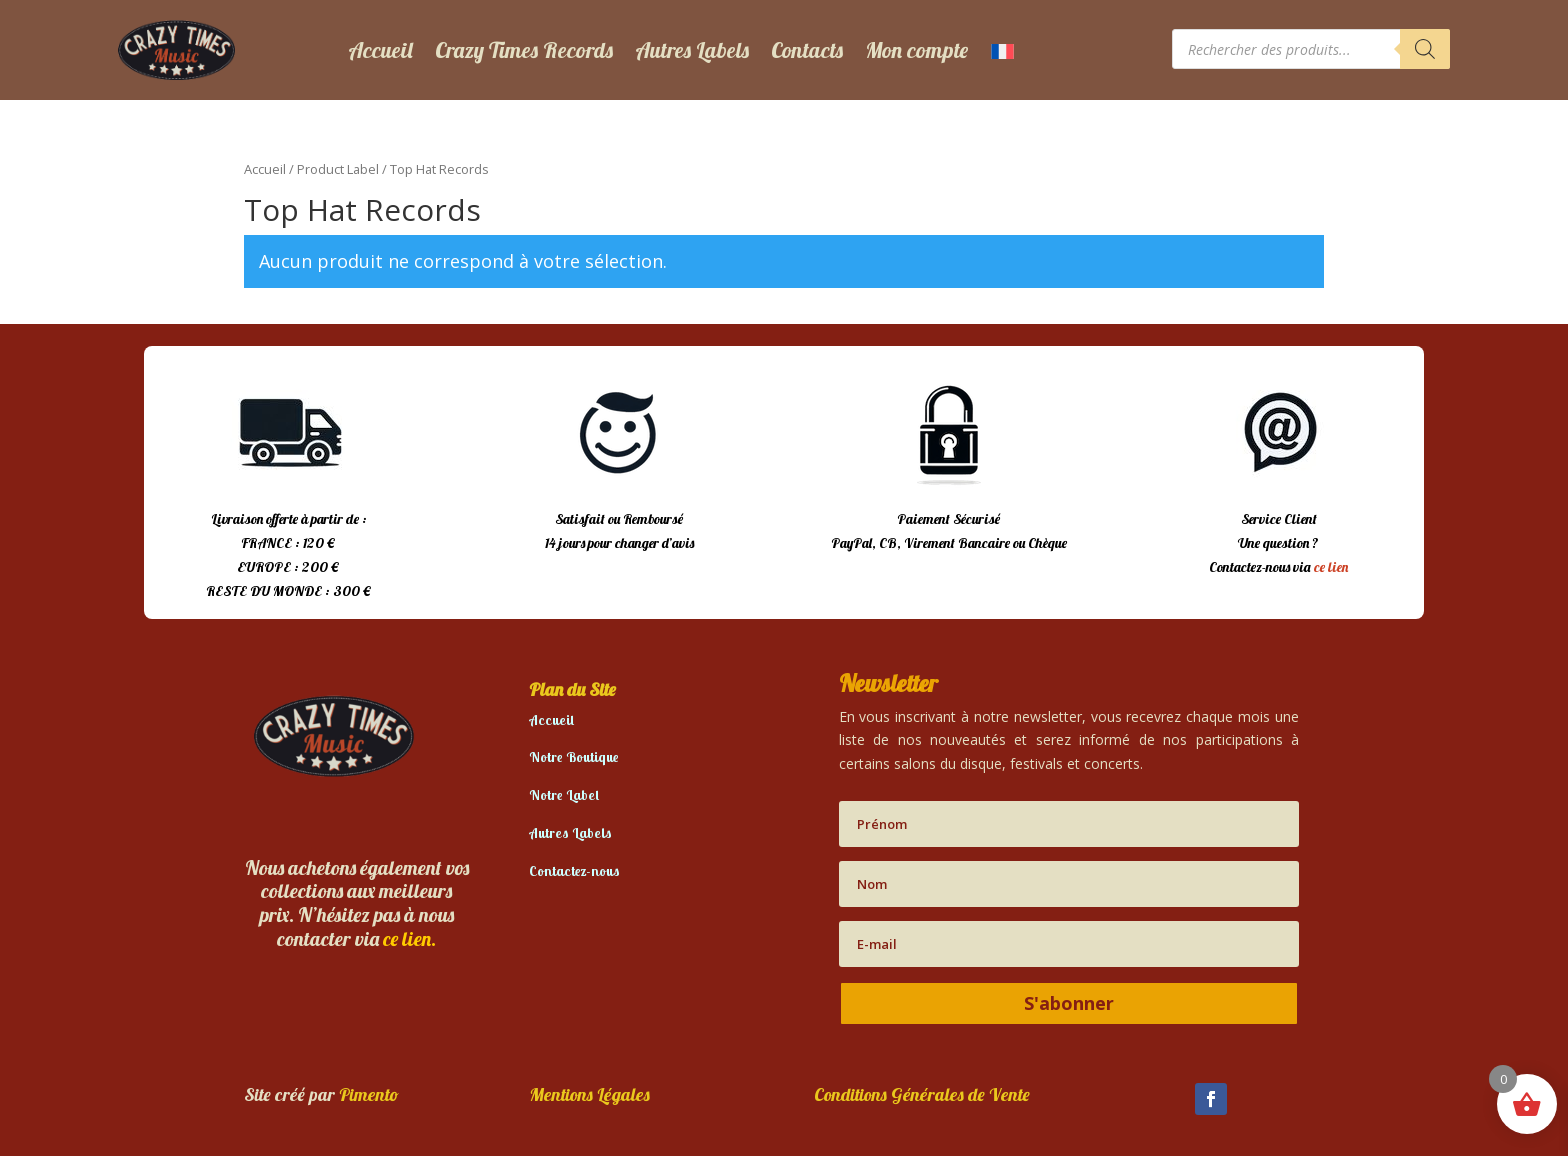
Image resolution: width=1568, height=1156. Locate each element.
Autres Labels (692, 50)
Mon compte (916, 50)
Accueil (380, 50)
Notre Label (564, 795)
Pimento (369, 1094)
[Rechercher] (1425, 49)
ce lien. (409, 938)
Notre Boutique (574, 757)
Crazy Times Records (524, 50)
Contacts (807, 50)
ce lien (1331, 567)
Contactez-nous (574, 871)
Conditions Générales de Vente (922, 1094)
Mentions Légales (589, 1094)
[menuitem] (1002, 50)
